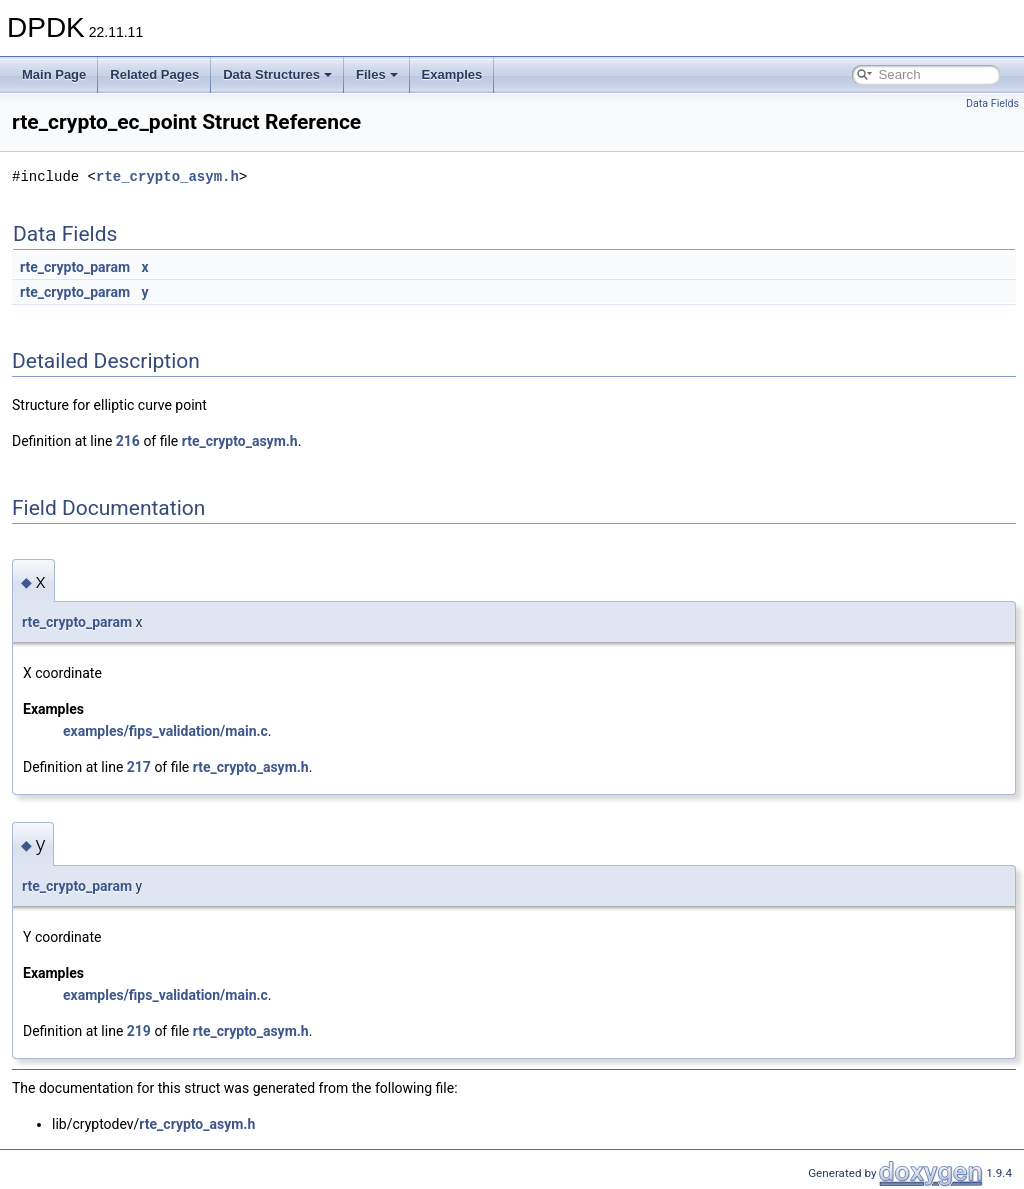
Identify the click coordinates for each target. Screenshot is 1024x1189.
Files (377, 74)
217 (139, 767)
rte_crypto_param (75, 267)
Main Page (54, 74)
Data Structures (277, 74)
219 (139, 1031)
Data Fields (992, 103)
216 (128, 441)
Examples (452, 74)
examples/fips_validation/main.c (165, 731)
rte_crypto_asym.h (167, 176)
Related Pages (154, 74)
